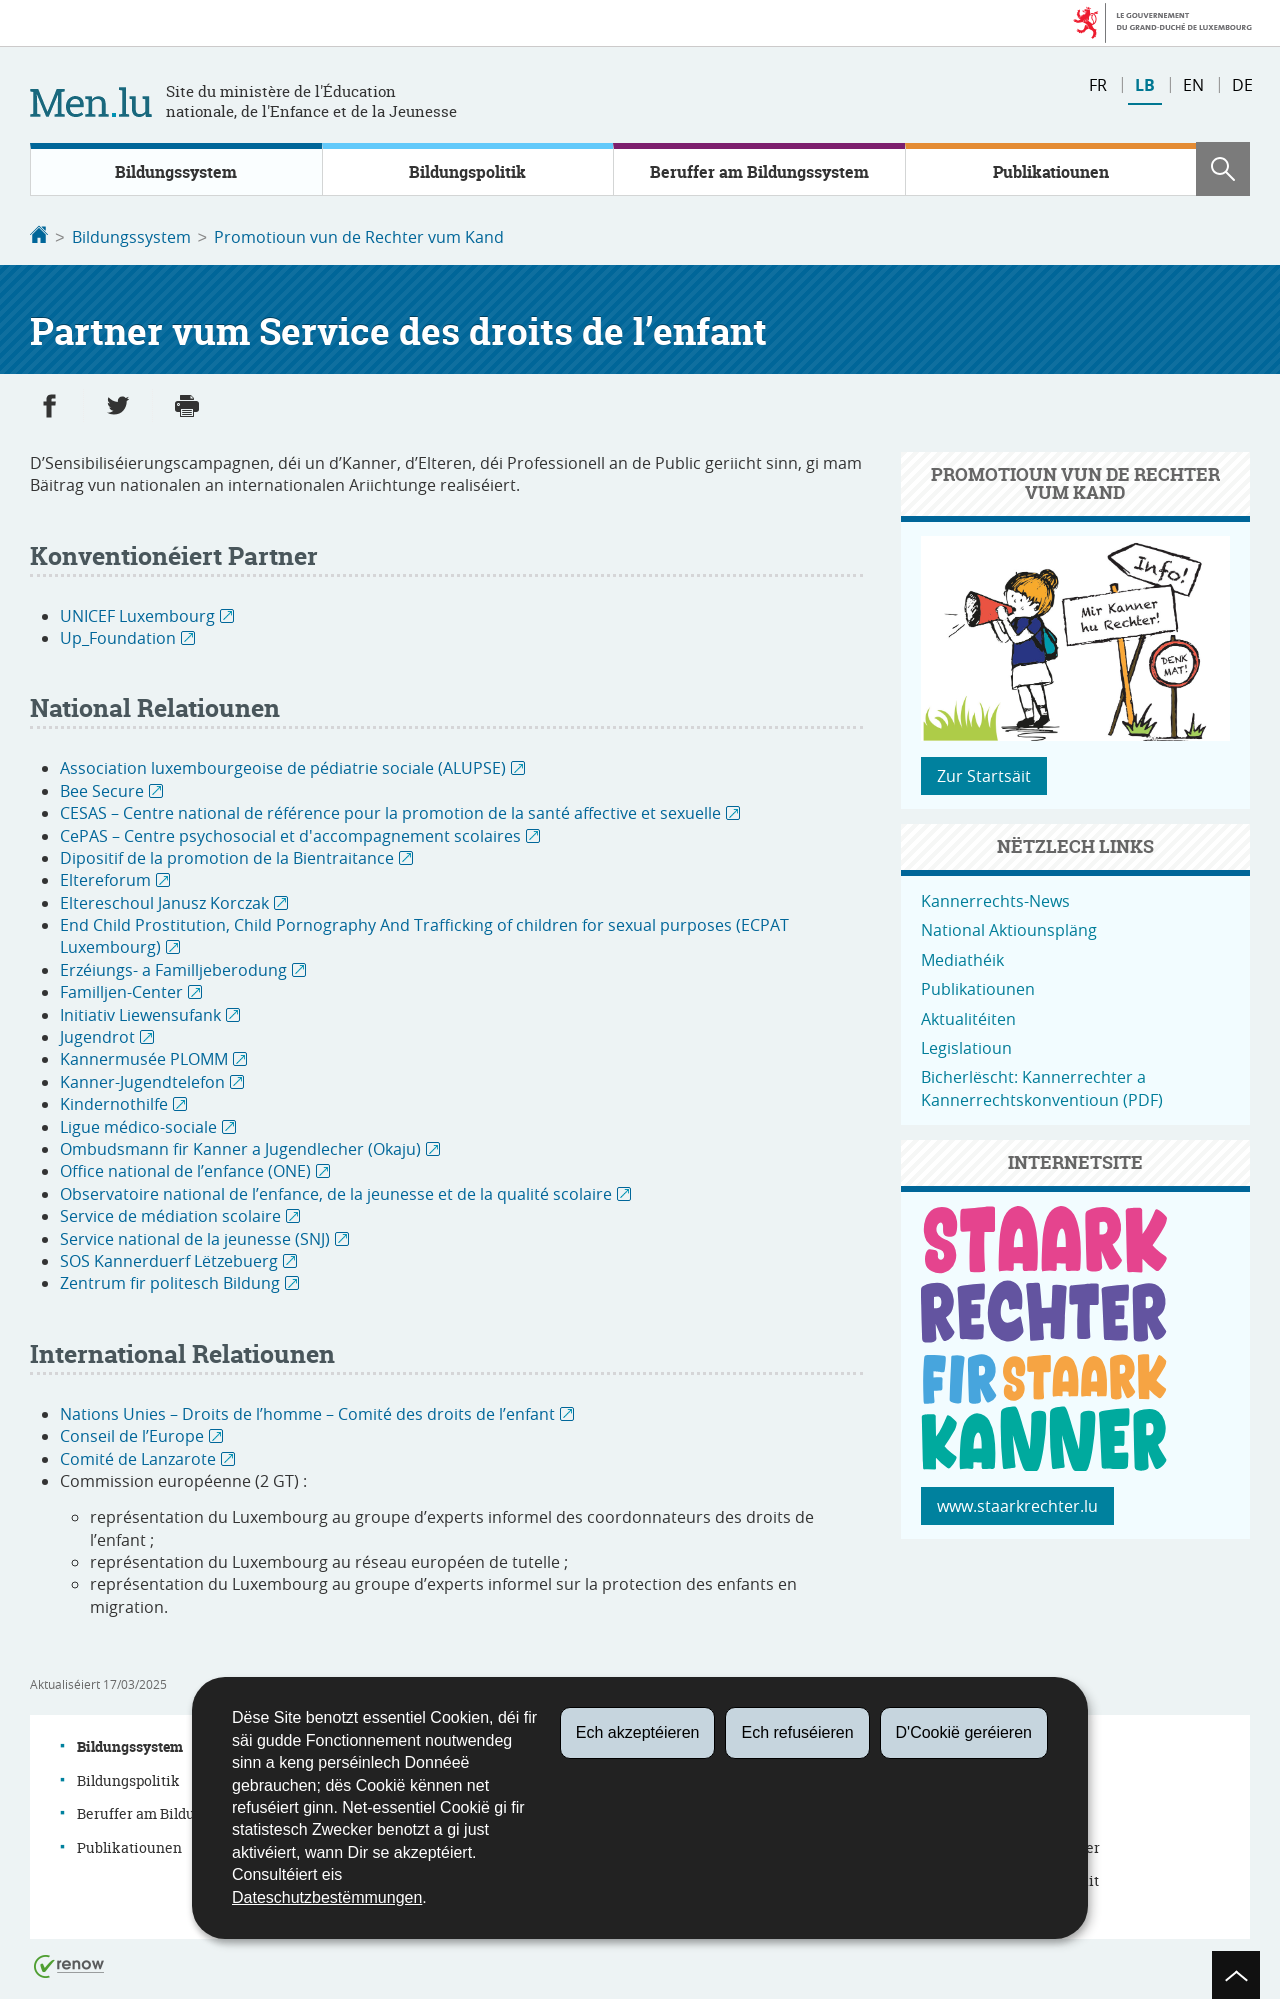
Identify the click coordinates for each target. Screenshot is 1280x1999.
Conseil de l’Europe (132, 1434)
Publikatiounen (1051, 172)
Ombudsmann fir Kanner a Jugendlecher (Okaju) (240, 1147)
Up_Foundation (118, 636)
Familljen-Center (121, 990)
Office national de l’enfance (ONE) (185, 1169)
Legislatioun (966, 1046)
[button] (1223, 169)
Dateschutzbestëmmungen (327, 1897)
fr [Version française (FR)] (1098, 85)
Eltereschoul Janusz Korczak (164, 901)
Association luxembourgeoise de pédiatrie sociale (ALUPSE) (283, 766)
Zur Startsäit (984, 774)
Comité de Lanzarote (138, 1457)
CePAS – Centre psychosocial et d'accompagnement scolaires (290, 834)
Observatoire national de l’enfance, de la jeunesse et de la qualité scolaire (336, 1192)
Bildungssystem (176, 172)
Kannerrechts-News (995, 899)
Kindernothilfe (114, 1102)
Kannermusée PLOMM (144, 1057)
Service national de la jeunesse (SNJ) (195, 1237)
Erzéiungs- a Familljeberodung (173, 968)
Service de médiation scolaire (170, 1214)
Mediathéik (962, 958)
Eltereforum (105, 878)
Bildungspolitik (467, 172)
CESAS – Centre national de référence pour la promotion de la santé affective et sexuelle (390, 811)
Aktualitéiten (968, 1017)
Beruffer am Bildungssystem (759, 172)
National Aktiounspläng (1009, 928)
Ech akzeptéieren (638, 1732)
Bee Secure (102, 789)
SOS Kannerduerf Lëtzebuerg (169, 1259)
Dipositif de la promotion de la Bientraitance (227, 856)
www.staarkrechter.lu (1017, 1504)
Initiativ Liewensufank (140, 1013)
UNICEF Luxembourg (137, 614)
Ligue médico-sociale (138, 1125)
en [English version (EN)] (1193, 85)
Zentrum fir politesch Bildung (170, 1281)
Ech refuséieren (797, 1732)
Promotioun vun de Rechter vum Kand (359, 237)
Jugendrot (97, 1035)
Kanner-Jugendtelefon (142, 1080)
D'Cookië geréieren (964, 1732)
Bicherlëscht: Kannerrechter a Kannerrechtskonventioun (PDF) (1042, 1086)
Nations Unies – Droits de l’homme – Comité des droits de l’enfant (307, 1412)
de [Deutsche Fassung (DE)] (1242, 85)
